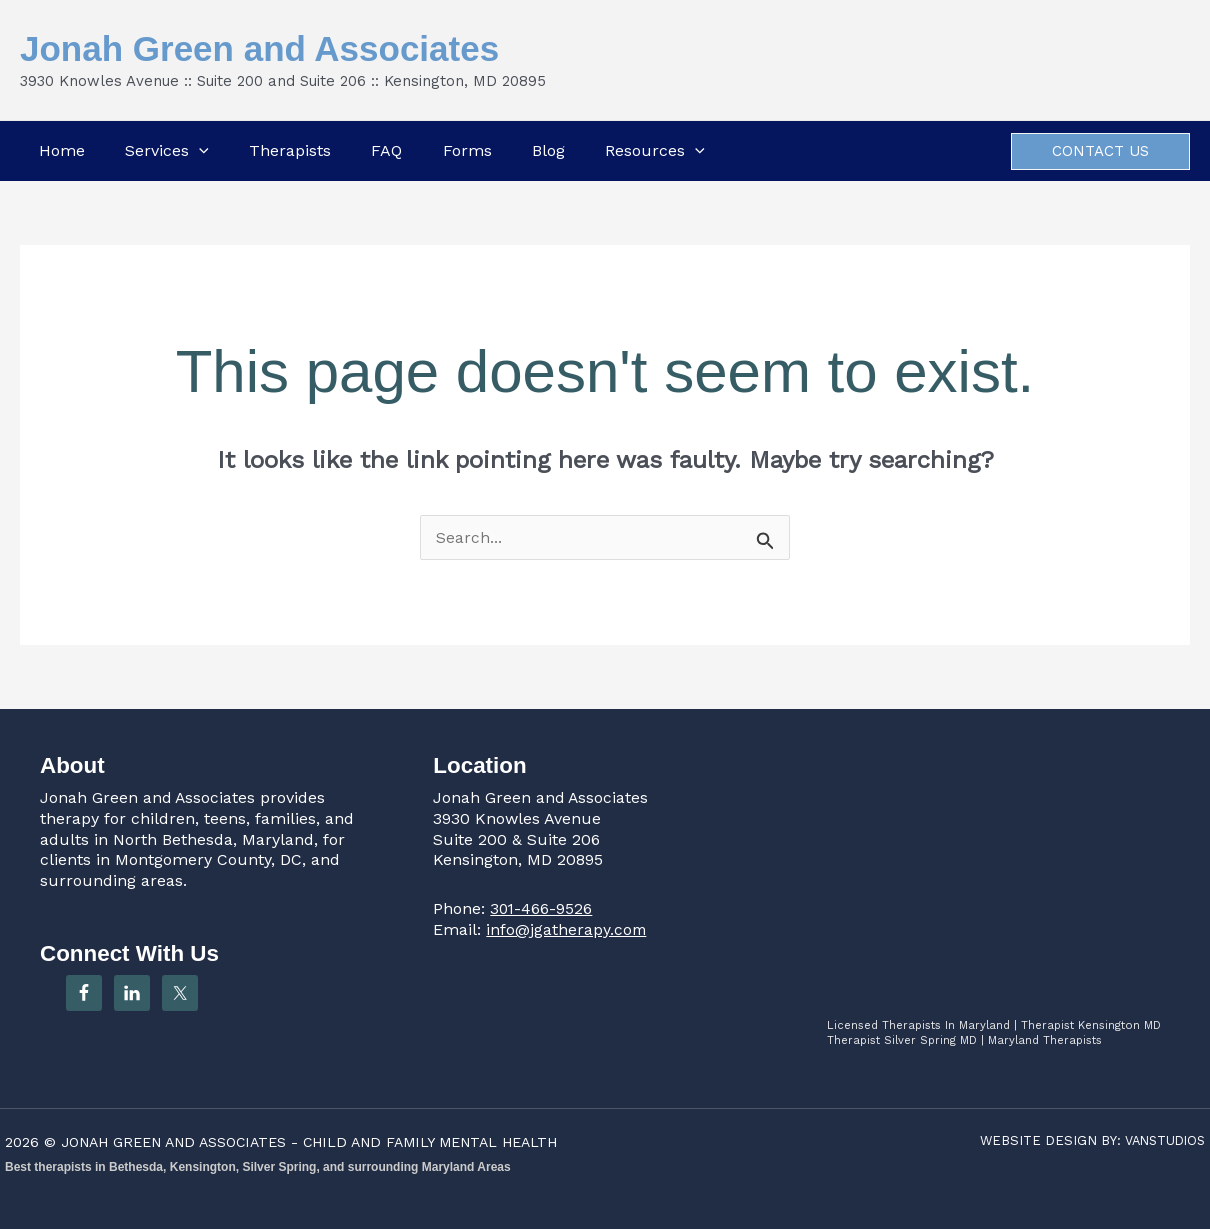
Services (165, 151)
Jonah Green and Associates (259, 48)
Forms (467, 150)
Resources (657, 151)
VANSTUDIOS (1162, 1140)
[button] (197, 151)
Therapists (289, 150)
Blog (549, 150)
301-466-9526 (542, 908)
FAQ (386, 150)
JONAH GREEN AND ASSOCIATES (179, 1142)
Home (59, 150)
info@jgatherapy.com (567, 929)
